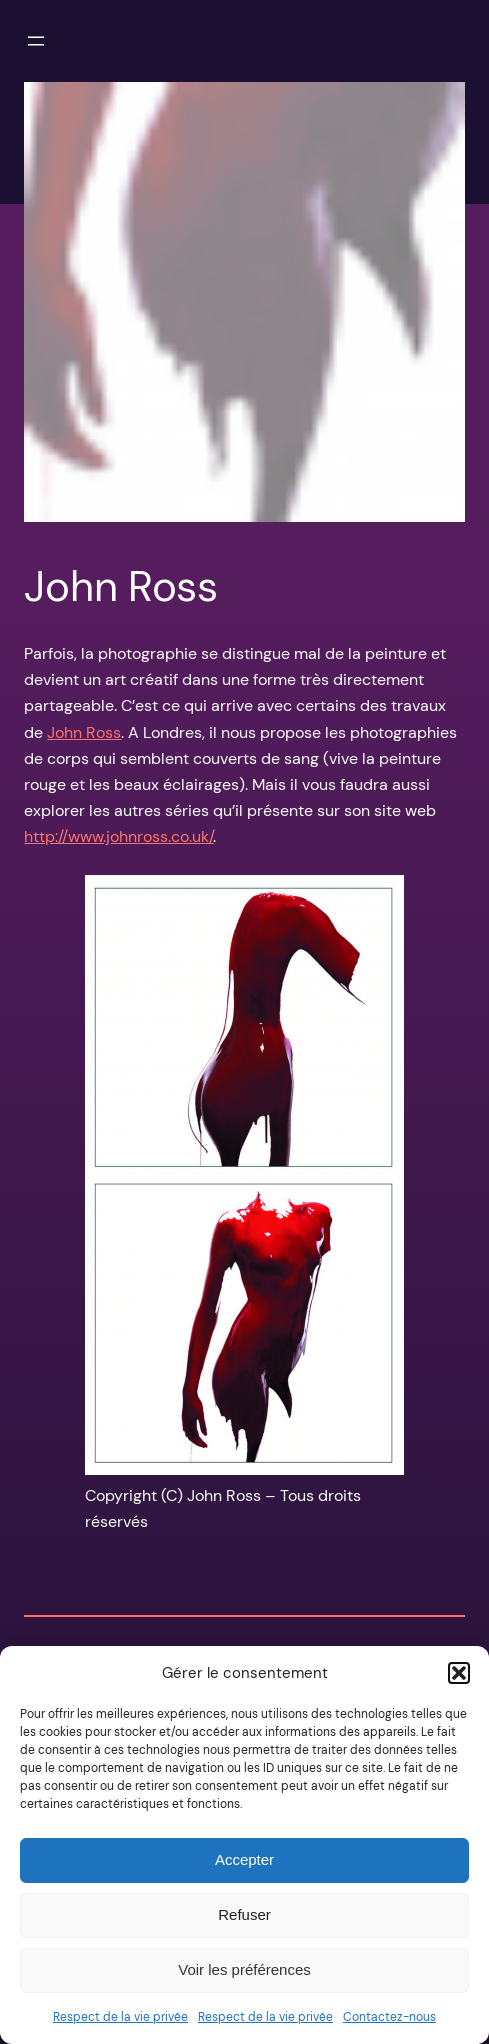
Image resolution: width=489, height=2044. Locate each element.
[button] (459, 1673)
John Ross (84, 732)
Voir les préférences (244, 1969)
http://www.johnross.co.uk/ (118, 836)
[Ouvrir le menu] (36, 41)
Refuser (244, 1914)
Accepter (244, 1859)
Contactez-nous (389, 2017)
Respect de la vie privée (120, 2017)
